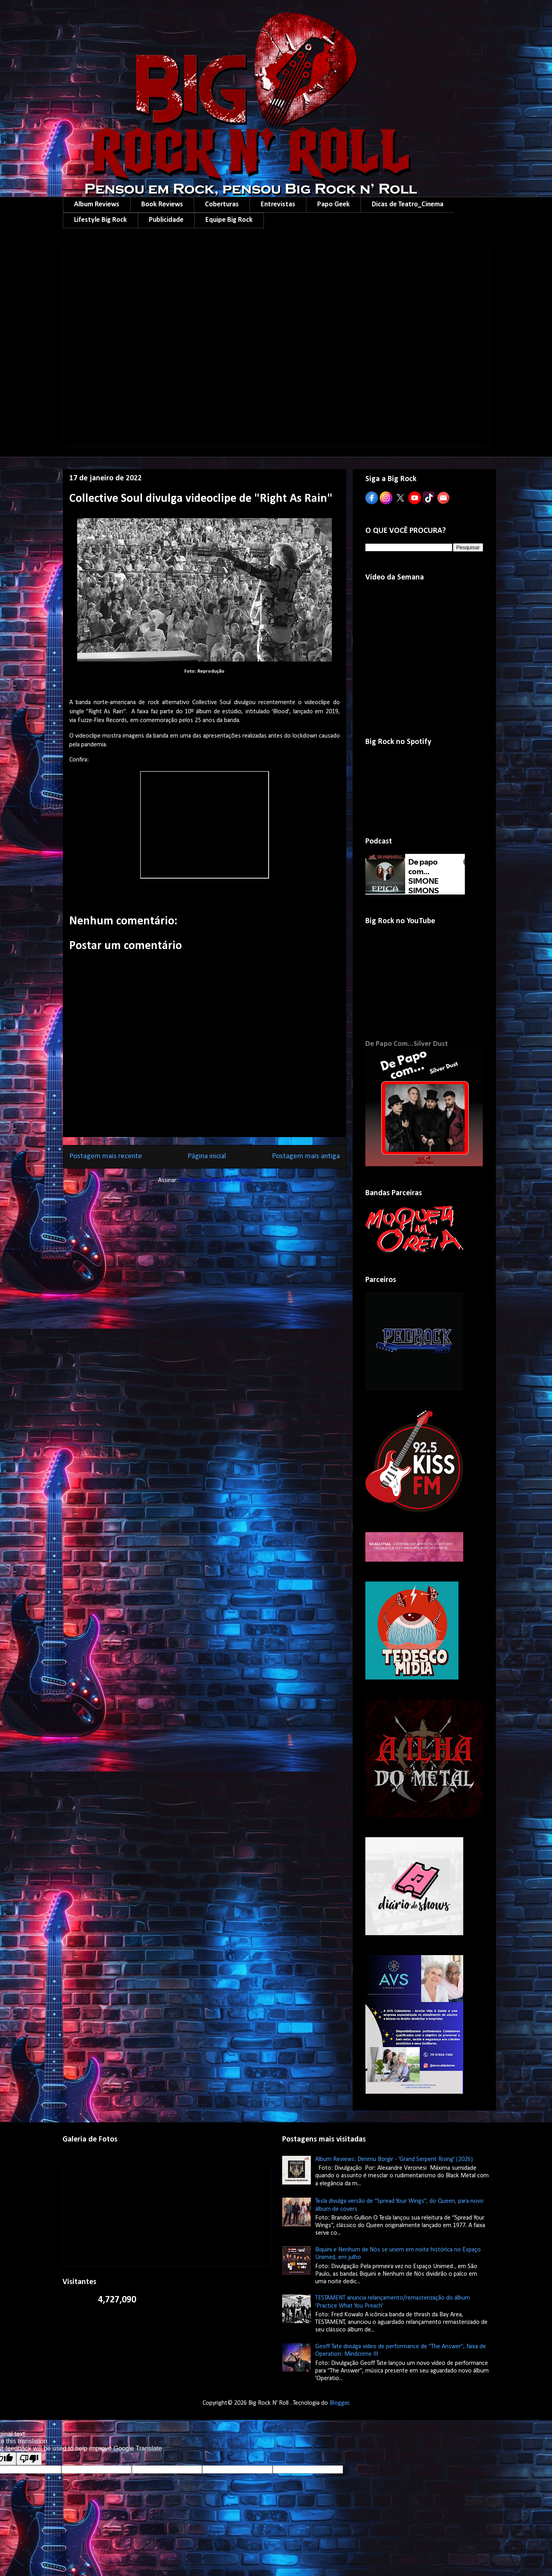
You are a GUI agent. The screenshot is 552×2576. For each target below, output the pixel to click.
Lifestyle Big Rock (100, 220)
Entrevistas (278, 204)
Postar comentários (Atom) (215, 1180)
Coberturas (222, 204)
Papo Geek (333, 204)
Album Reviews (96, 204)
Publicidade (166, 220)
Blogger (339, 2403)
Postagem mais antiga (306, 1156)
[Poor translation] (29, 2458)
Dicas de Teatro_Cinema (407, 204)
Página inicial (206, 1156)
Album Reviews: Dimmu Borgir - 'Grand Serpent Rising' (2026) (394, 2159)
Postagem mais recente (105, 1156)
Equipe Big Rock (229, 220)
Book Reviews (162, 204)
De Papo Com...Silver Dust (406, 1044)
